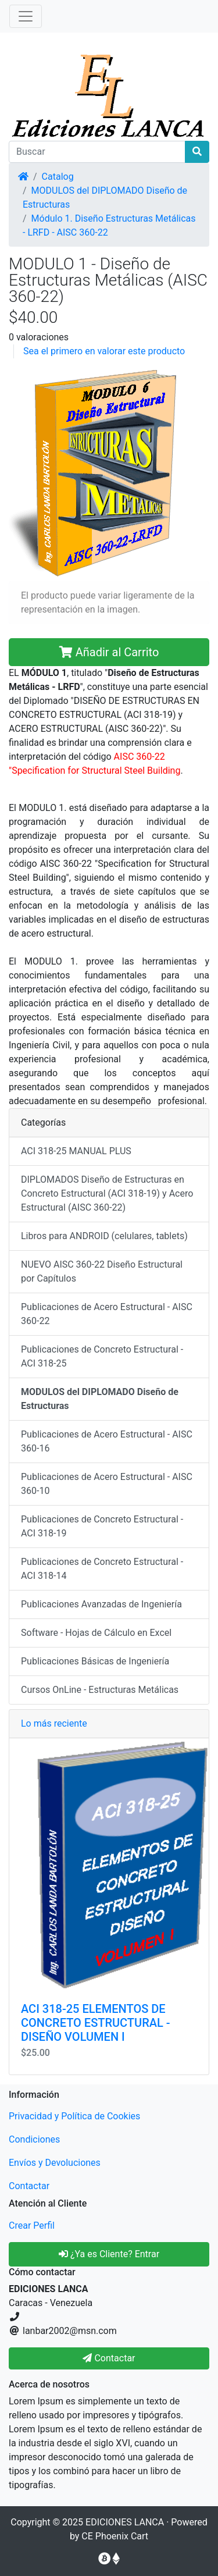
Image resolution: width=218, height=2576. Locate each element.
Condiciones (34, 2139)
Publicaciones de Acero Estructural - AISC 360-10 (106, 1483)
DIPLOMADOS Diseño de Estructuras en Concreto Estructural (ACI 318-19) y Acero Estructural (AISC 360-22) (107, 1193)
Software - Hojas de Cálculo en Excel (96, 1632)
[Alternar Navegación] (25, 16)
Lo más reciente (54, 1723)
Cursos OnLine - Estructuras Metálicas (99, 1689)
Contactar (29, 2185)
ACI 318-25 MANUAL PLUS (76, 1151)
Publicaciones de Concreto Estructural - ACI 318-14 (102, 1568)
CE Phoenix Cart (114, 2536)
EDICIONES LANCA (124, 2522)
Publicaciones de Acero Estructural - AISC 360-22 (106, 1313)
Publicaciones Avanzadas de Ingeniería (101, 1604)
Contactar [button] (109, 2358)
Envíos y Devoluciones (55, 2162)
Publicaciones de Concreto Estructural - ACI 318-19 (102, 1526)
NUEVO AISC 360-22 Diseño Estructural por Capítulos (102, 1271)
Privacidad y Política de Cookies (74, 2116)
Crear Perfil (32, 2225)
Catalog (58, 176)
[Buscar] (97, 152)
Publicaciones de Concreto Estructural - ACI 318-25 (102, 1356)
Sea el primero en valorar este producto (104, 351)
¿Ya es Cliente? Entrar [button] (109, 2254)
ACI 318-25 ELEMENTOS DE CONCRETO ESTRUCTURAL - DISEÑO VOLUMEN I (95, 2023)
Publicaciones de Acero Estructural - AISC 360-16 (106, 1441)
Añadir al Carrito (109, 652)
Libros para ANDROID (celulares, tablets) (104, 1235)
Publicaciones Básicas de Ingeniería (95, 1661)
